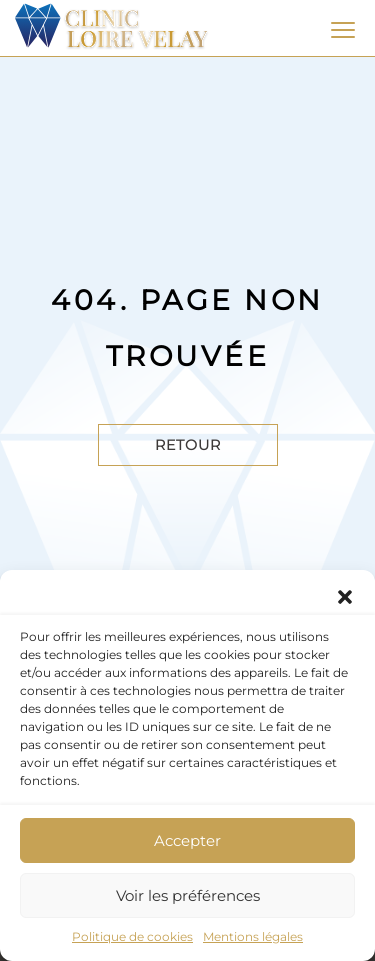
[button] (345, 595)
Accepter (187, 840)
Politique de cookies (132, 936)
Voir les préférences (188, 895)
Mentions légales (253, 936)
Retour (188, 444)
